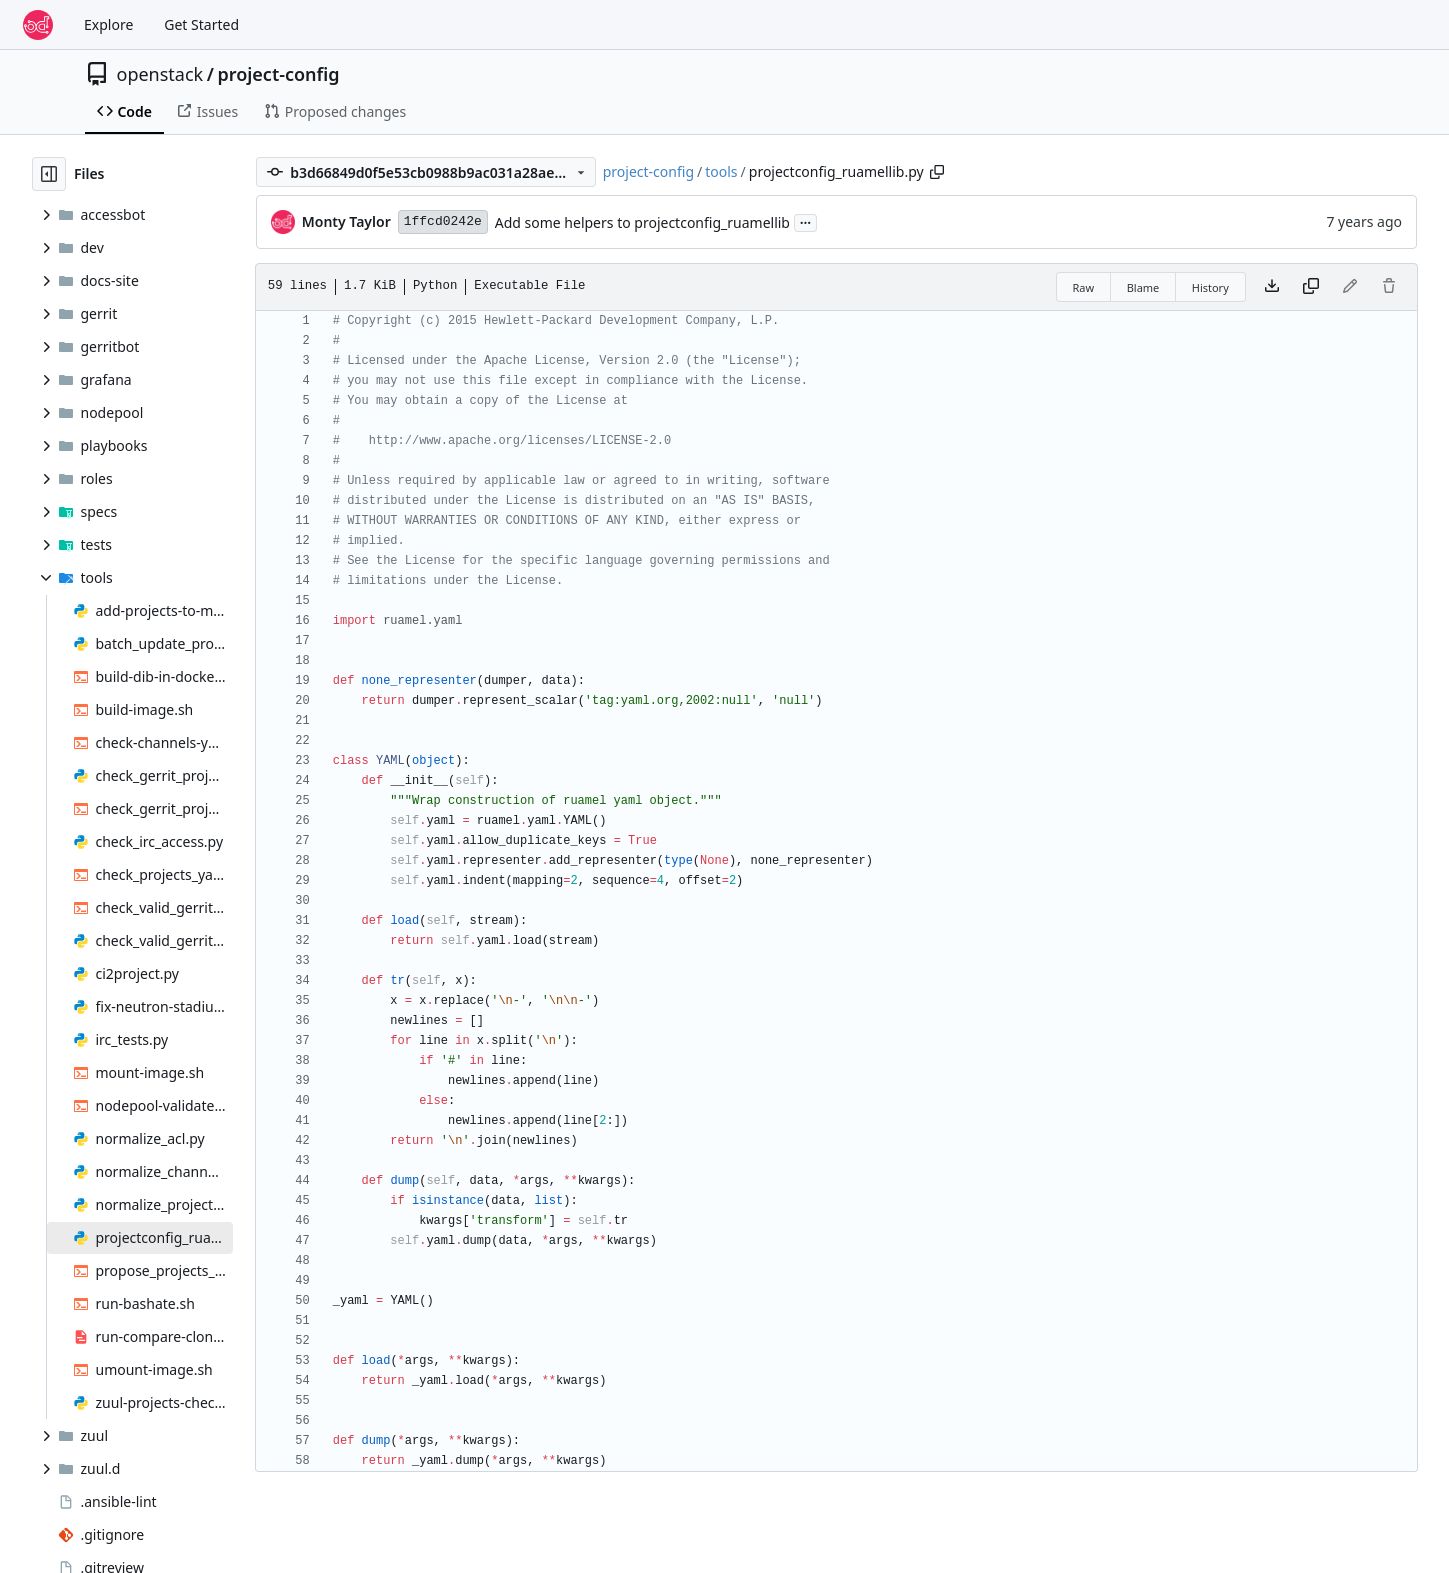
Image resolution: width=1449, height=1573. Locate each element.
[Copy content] (1311, 287)
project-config (278, 74)
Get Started (201, 24)
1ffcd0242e (443, 221)
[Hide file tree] (49, 174)
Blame (1143, 287)
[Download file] (1272, 287)
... (806, 221)
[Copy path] (937, 172)
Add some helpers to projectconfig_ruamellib (642, 222)
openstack (160, 74)
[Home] (38, 25)
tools (721, 171)
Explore (108, 24)
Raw (1084, 287)
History (1210, 287)
